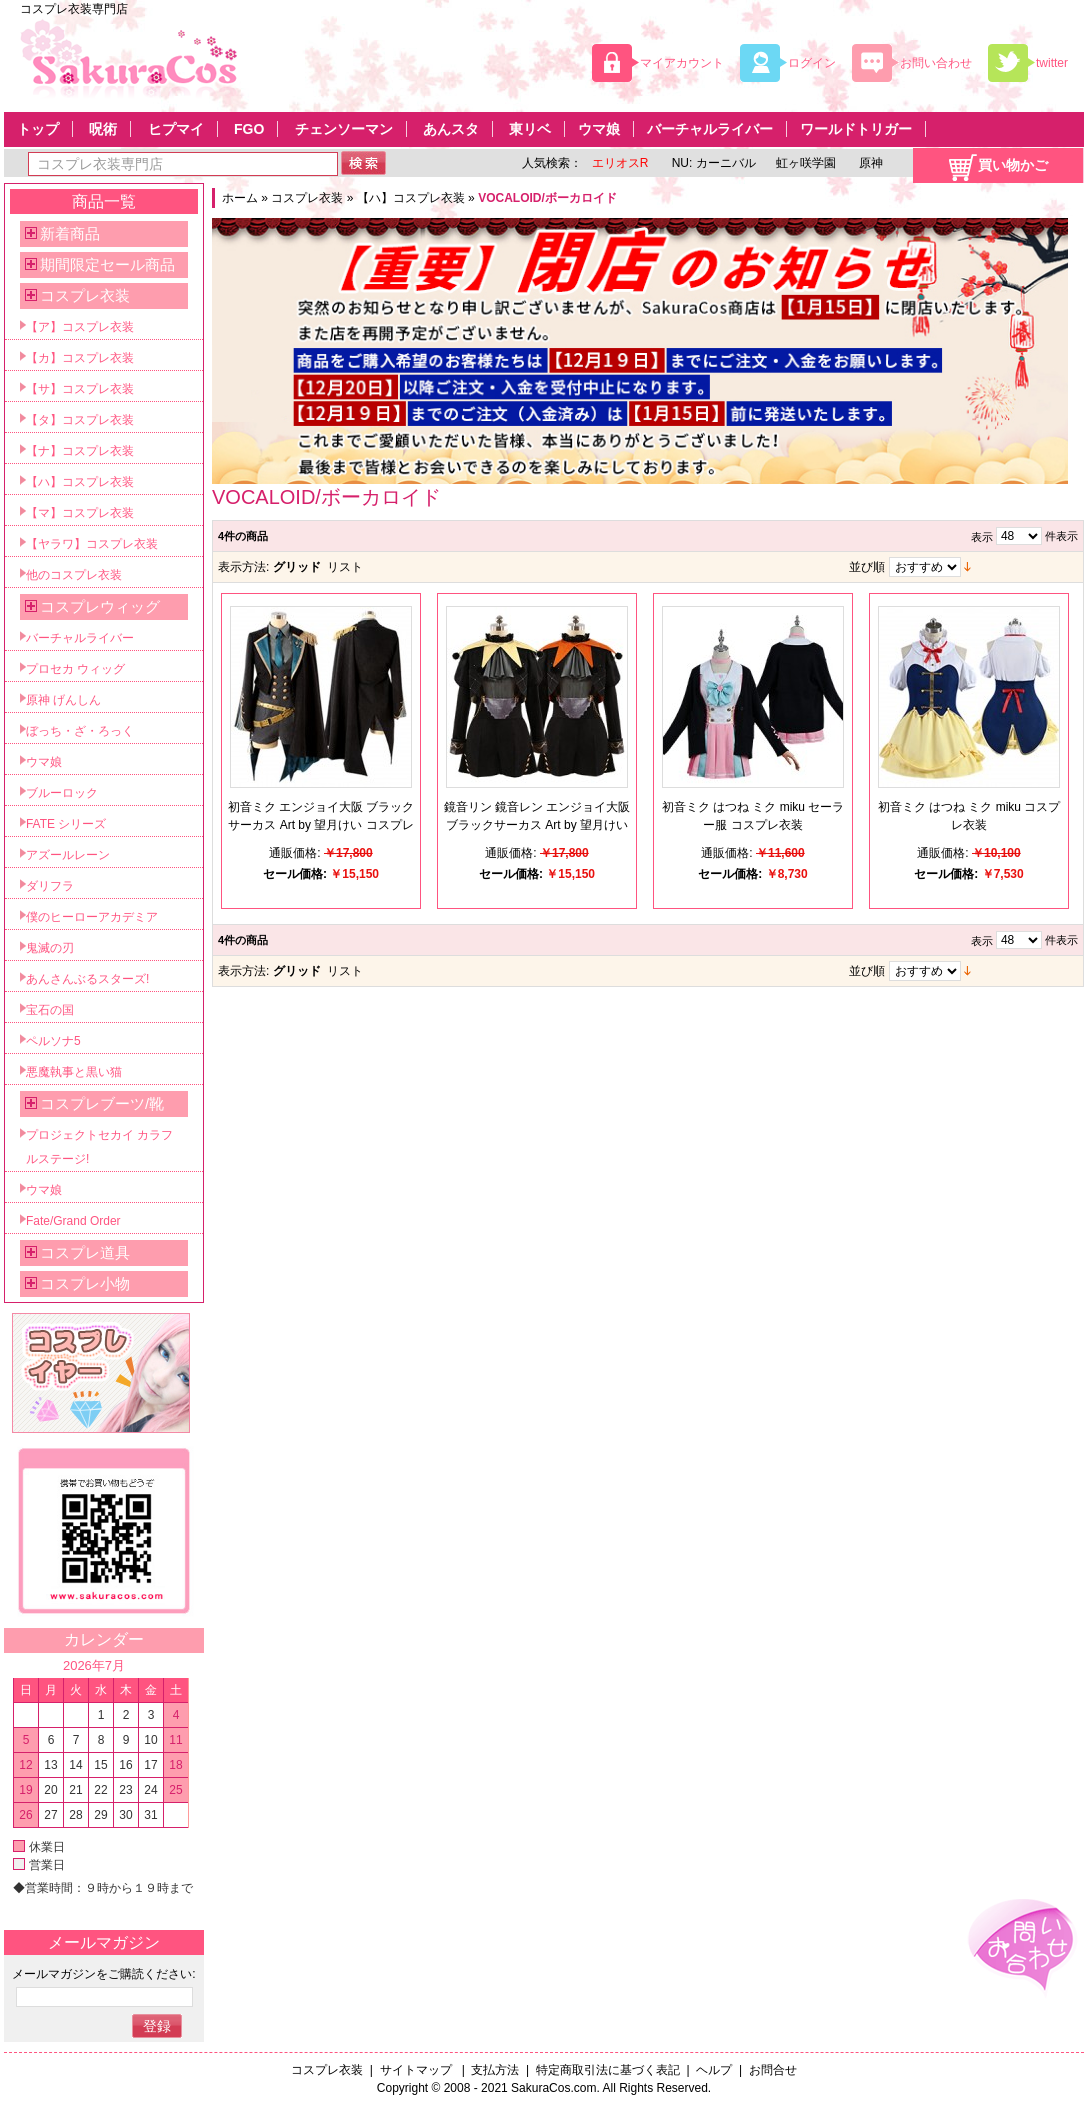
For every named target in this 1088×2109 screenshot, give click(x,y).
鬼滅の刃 (50, 948)
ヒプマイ (176, 129)
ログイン (812, 63)
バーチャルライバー (710, 129)
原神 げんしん (63, 700)
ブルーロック (62, 793)
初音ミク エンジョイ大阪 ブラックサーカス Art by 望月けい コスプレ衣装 (321, 825)
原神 (869, 163)
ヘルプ (714, 2070)
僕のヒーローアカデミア (92, 917)
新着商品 (70, 233)
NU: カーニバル (711, 163)
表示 (982, 537)
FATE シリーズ (66, 824)
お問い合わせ (936, 63)
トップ (38, 129)
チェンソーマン (344, 129)
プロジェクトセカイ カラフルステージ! (99, 1147)
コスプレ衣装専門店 (74, 9)
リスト (345, 567)
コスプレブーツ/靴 (102, 1103)
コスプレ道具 (85, 1252)
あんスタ (451, 129)
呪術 (103, 129)
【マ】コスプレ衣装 (80, 513)
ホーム (240, 198)
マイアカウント (682, 63)
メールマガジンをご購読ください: (103, 1974)
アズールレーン (68, 855)
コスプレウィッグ (100, 606)
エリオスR (620, 163)
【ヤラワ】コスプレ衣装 (92, 544)
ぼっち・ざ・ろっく (80, 731)
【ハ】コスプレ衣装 (411, 198)
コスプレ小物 (85, 1283)
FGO (249, 129)
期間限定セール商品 (107, 264)
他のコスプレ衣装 (74, 575)
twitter (1052, 63)
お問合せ (773, 2070)
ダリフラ (50, 886)
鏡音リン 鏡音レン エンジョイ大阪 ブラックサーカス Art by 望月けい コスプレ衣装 (537, 825)
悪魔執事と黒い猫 (74, 1072)
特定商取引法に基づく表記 (608, 2070)
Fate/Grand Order (73, 1221)
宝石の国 (50, 1010)
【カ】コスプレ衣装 (80, 358)
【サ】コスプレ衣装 (80, 389)
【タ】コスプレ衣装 (80, 420)
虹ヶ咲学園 (806, 163)
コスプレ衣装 (307, 198)
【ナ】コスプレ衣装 (80, 451)
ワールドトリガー (856, 129)
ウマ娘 (599, 129)
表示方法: (243, 567)
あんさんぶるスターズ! (87, 979)
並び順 (867, 567)
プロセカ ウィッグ (75, 669)
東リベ (530, 129)
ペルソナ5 (53, 1041)
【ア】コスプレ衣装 (80, 327)
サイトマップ (417, 2070)
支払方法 (495, 2070)
